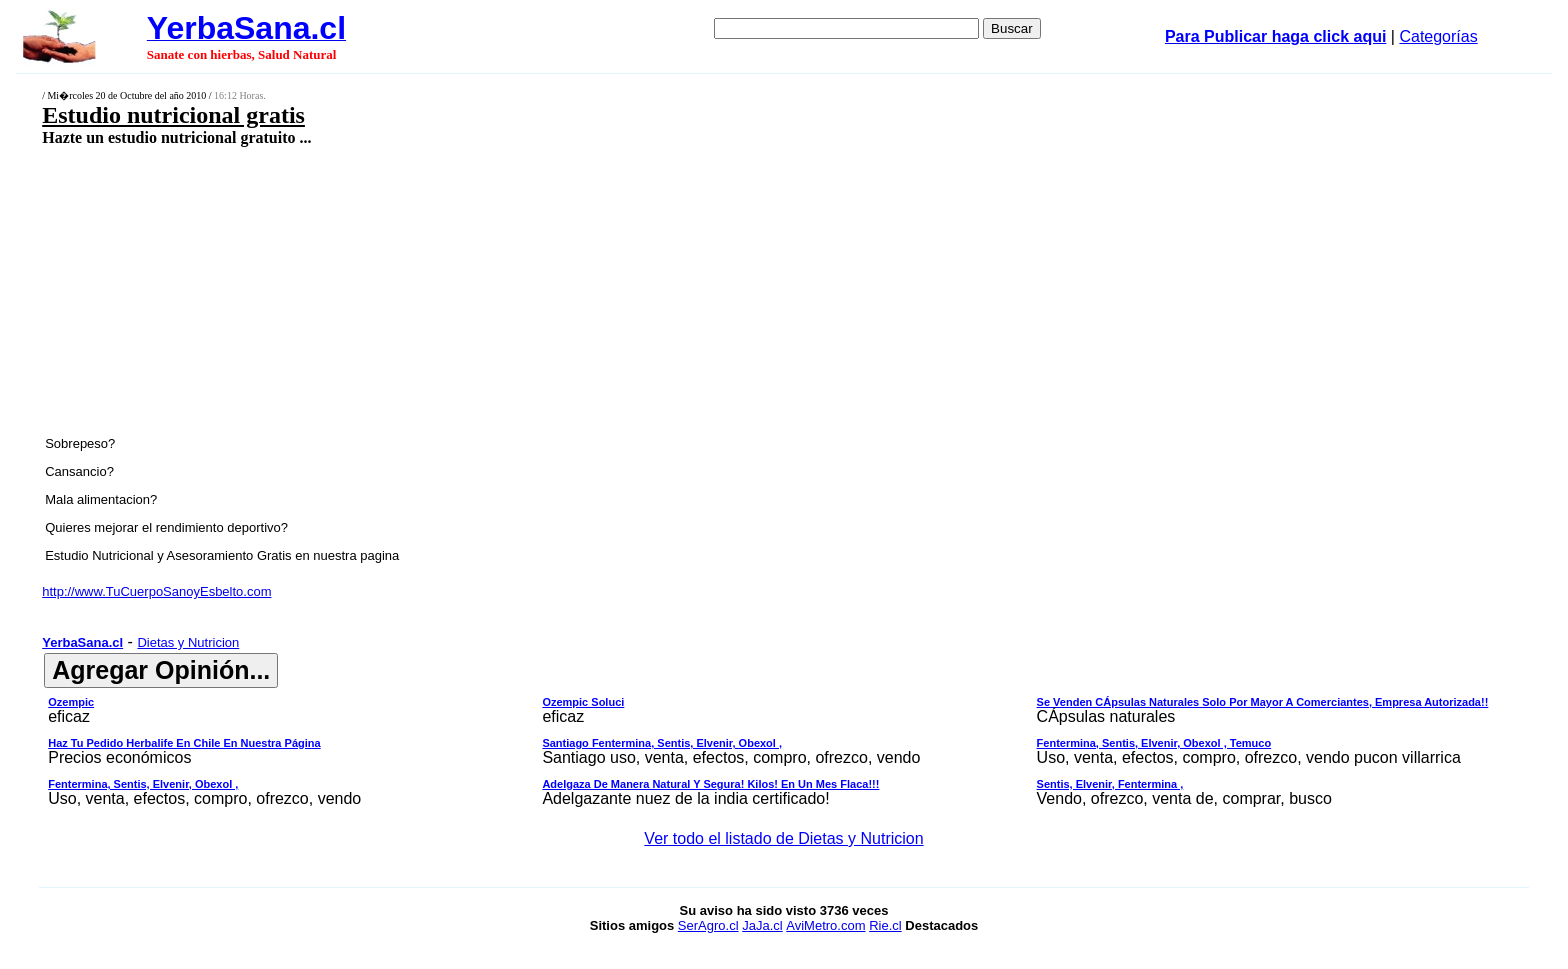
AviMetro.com (825, 925)
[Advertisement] (613, 290)
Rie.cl (885, 925)
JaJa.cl (762, 925)
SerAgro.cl (708, 925)
